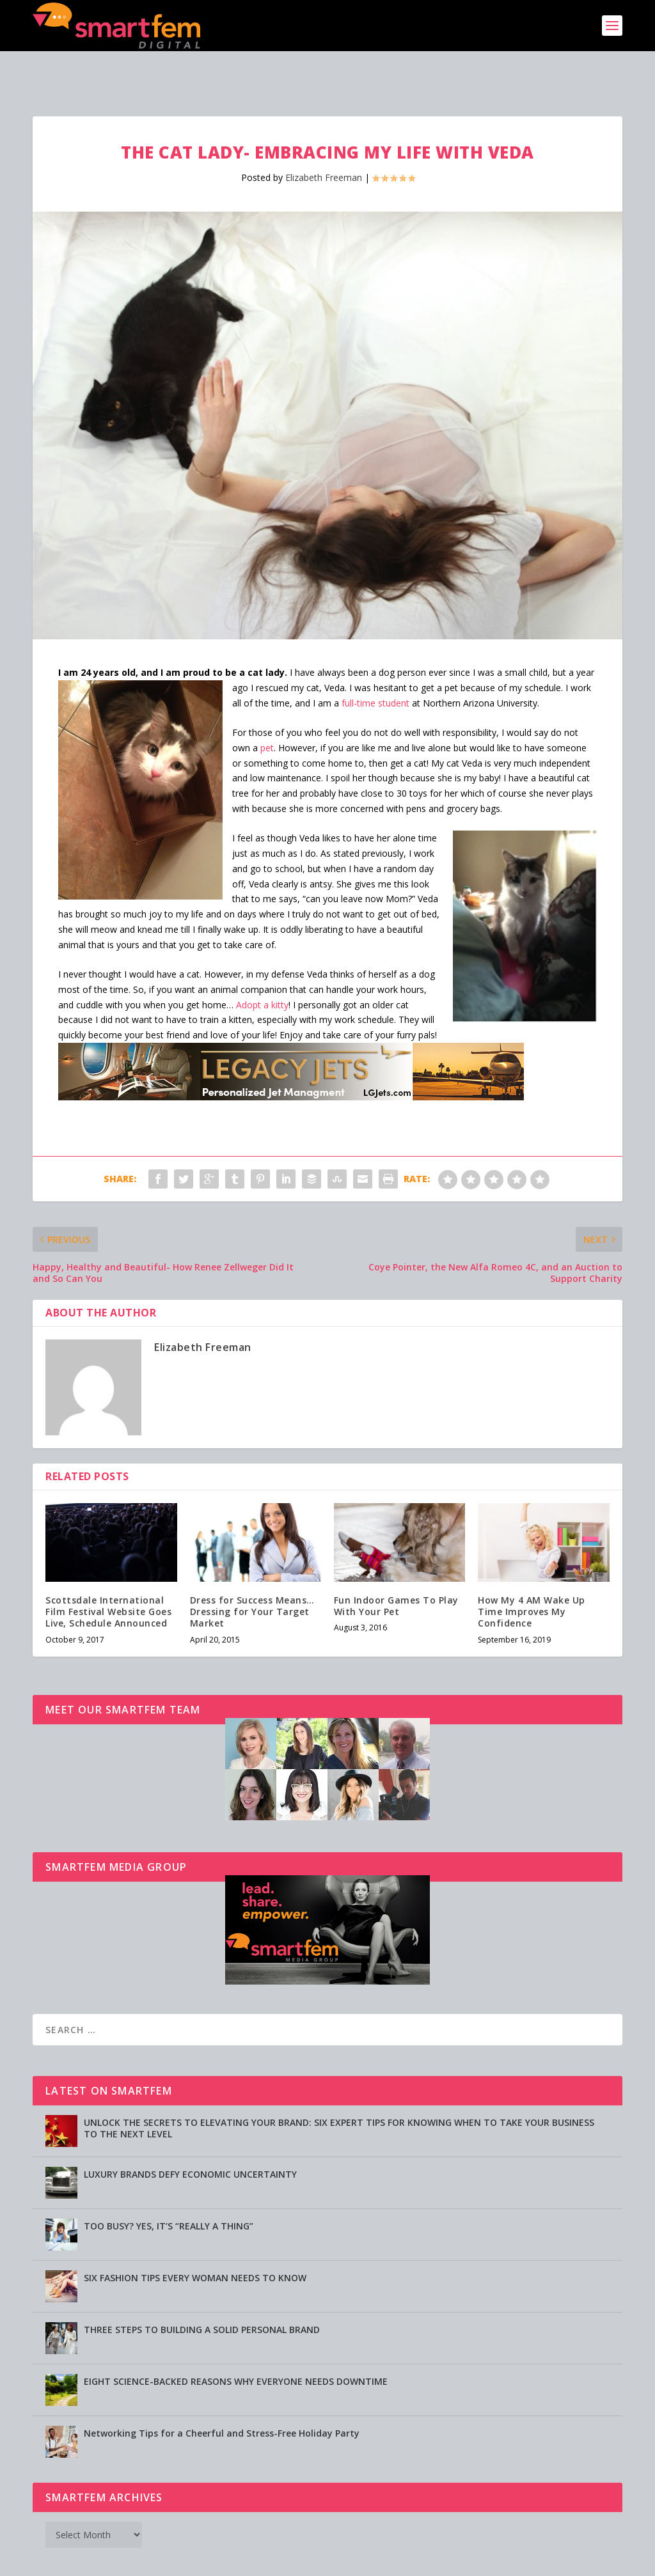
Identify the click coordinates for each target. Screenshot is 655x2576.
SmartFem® (91, 2561)
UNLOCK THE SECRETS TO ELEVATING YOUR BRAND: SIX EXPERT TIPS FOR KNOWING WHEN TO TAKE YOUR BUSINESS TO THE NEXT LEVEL (339, 2088)
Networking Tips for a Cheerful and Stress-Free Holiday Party (221, 2393)
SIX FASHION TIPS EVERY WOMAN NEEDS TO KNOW (195, 2238)
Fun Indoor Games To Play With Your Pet (396, 1566)
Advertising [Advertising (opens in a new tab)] (281, 2561)
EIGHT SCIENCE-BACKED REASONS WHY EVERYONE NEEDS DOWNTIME (236, 2342)
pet (267, 708)
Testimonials (405, 2561)
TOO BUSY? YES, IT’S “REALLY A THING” (168, 2186)
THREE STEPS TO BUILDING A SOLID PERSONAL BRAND (202, 2290)
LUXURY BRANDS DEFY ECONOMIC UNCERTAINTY (190, 2134)
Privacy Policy (341, 2561)
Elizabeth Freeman (323, 138)
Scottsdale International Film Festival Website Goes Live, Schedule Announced (108, 1571)
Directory (461, 2561)
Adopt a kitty (262, 965)
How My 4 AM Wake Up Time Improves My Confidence (531, 1571)
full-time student (375, 663)
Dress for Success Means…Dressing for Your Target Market (252, 1571)
